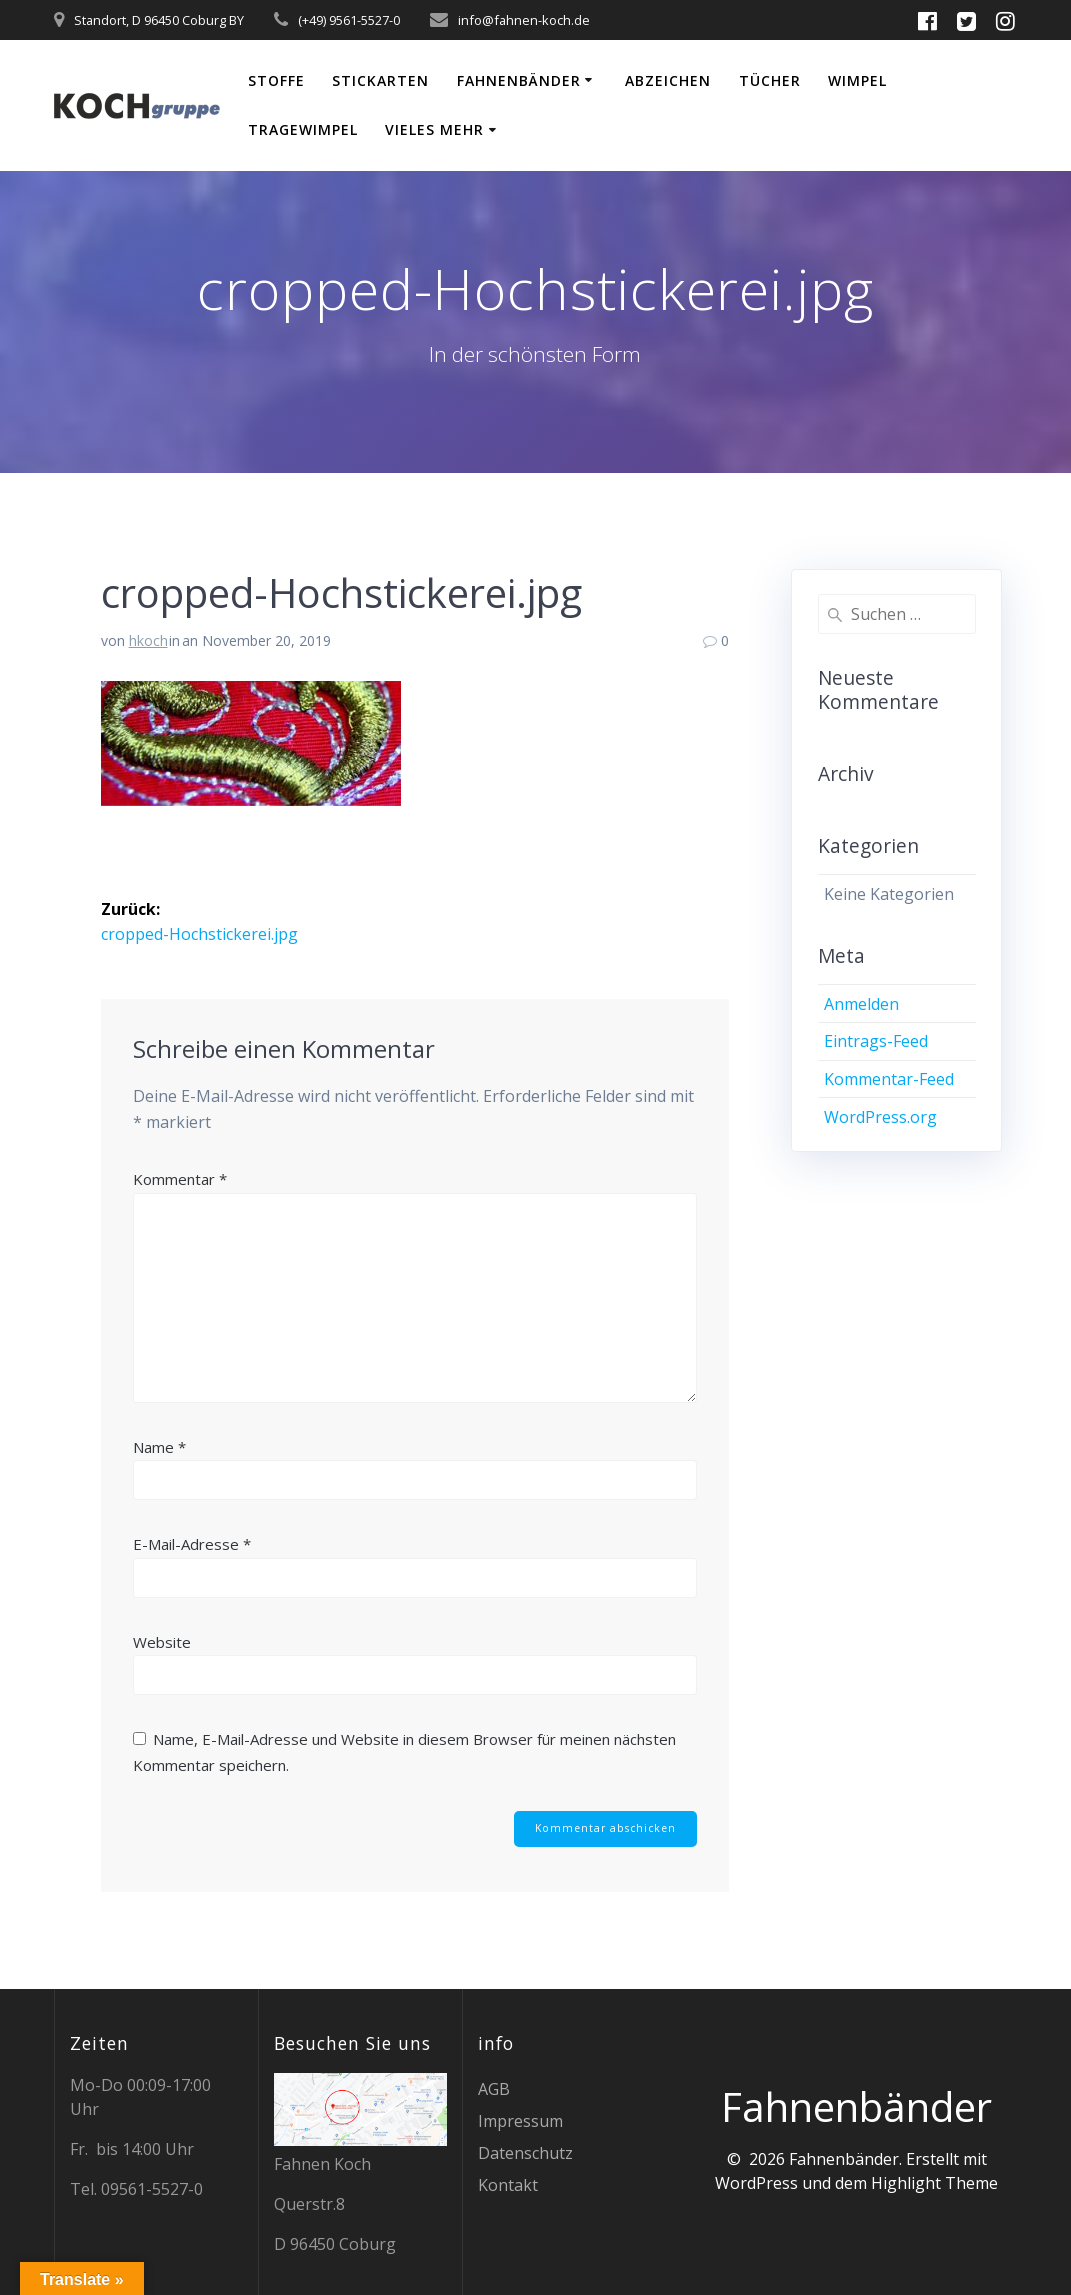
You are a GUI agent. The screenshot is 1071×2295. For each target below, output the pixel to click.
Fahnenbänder (519, 80)
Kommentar (180, 1178)
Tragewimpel (303, 129)
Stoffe (276, 80)
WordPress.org (880, 1117)
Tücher (770, 80)
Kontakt (508, 2185)
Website (162, 1641)
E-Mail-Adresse (192, 1543)
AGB (494, 2089)
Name (159, 1446)
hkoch (148, 640)
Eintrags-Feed (876, 1041)
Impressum (520, 2121)
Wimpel (857, 80)
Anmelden (861, 1004)
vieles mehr (434, 129)
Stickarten (380, 80)
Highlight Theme (934, 2183)
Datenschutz (525, 2153)
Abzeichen (668, 80)
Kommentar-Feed (889, 1079)
